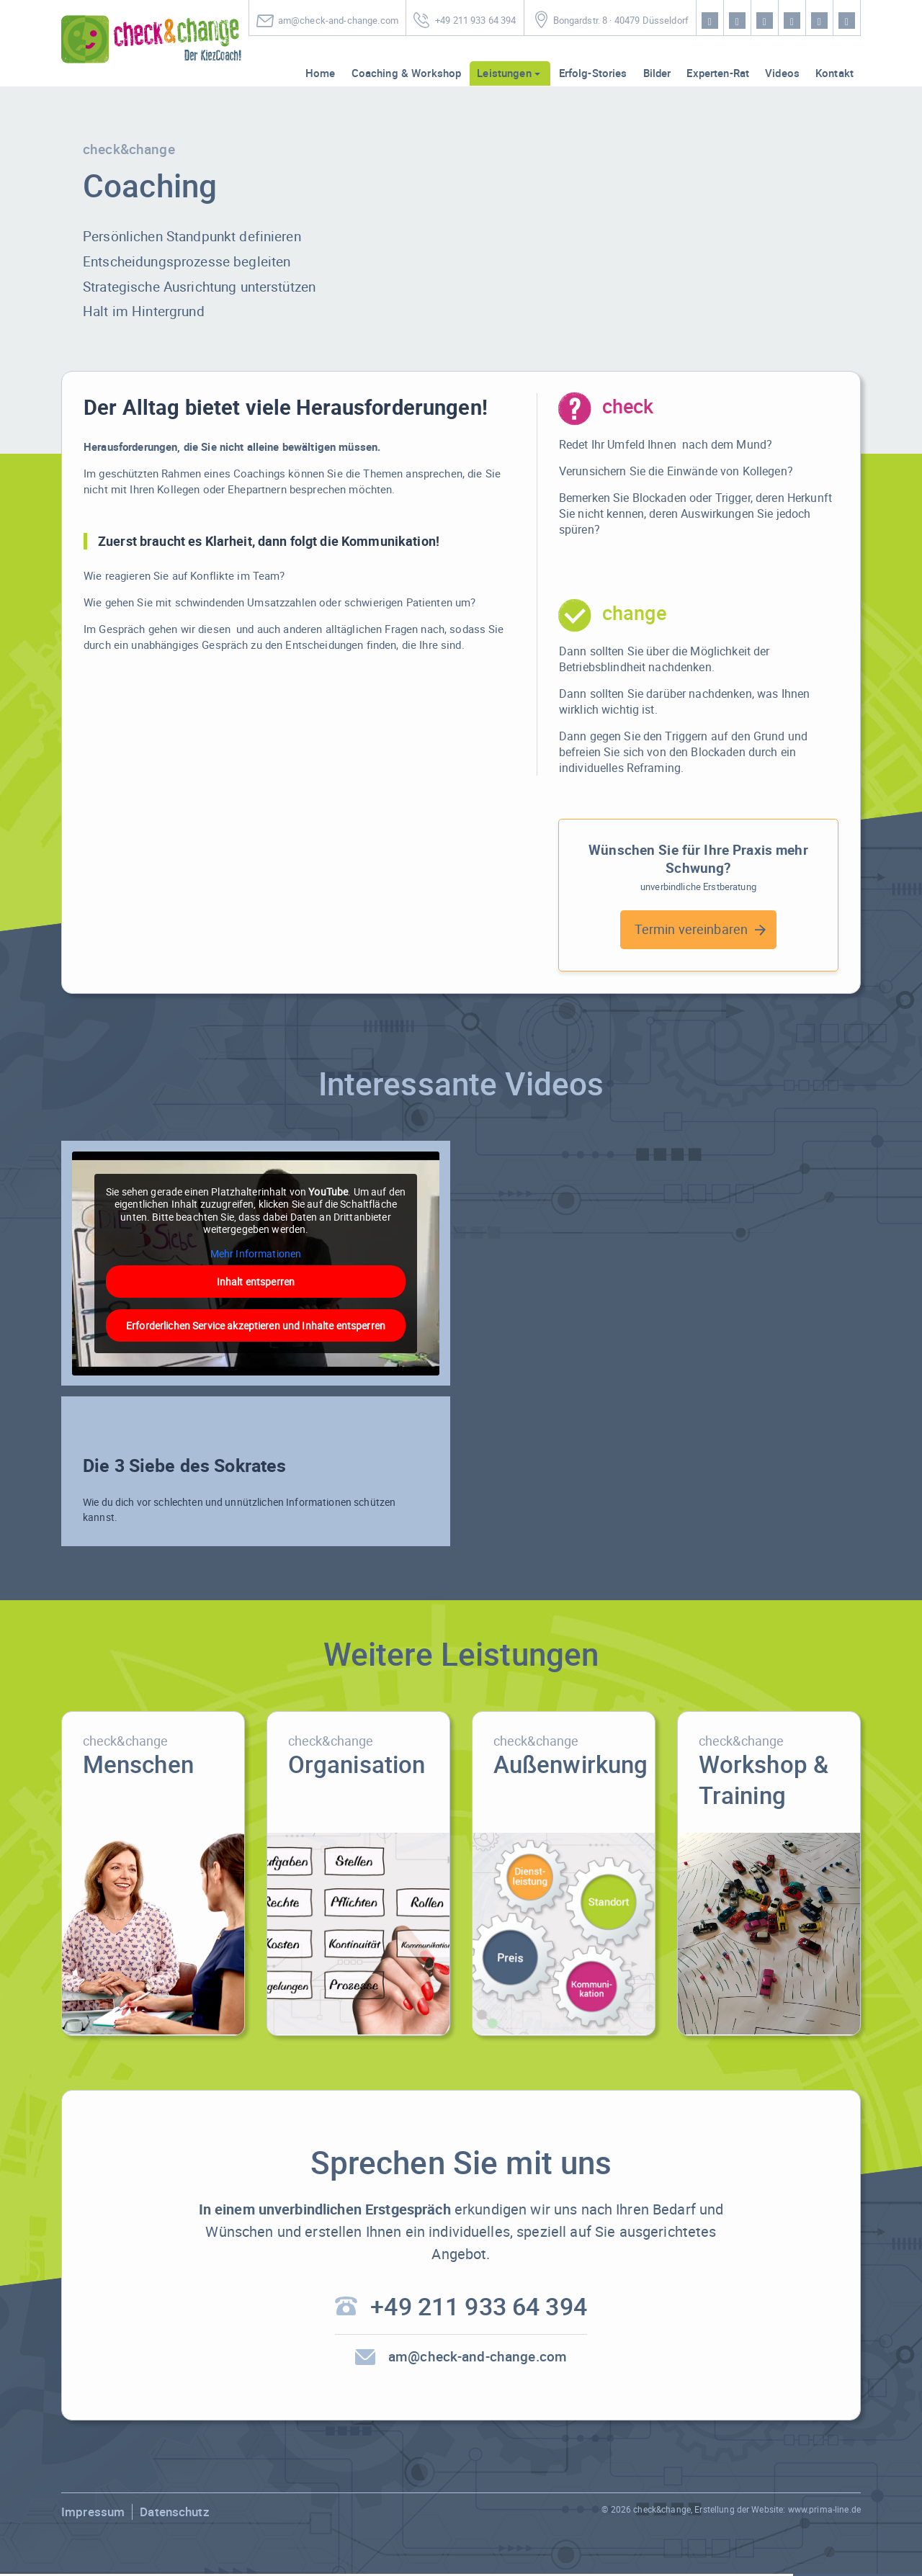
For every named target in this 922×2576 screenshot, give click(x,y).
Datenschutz (175, 2513)
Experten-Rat (717, 73)
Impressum (93, 2513)
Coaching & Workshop (407, 73)
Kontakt (834, 73)
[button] (31, 2544)
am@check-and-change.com (338, 20)
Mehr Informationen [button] (256, 1253)
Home (320, 73)
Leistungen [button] (504, 73)
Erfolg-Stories (593, 73)
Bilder (657, 73)
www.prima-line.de (824, 2511)
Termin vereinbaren (691, 929)
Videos (782, 73)
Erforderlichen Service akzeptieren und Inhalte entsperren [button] (255, 1325)
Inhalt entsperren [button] (256, 1281)
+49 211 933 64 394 (475, 20)
